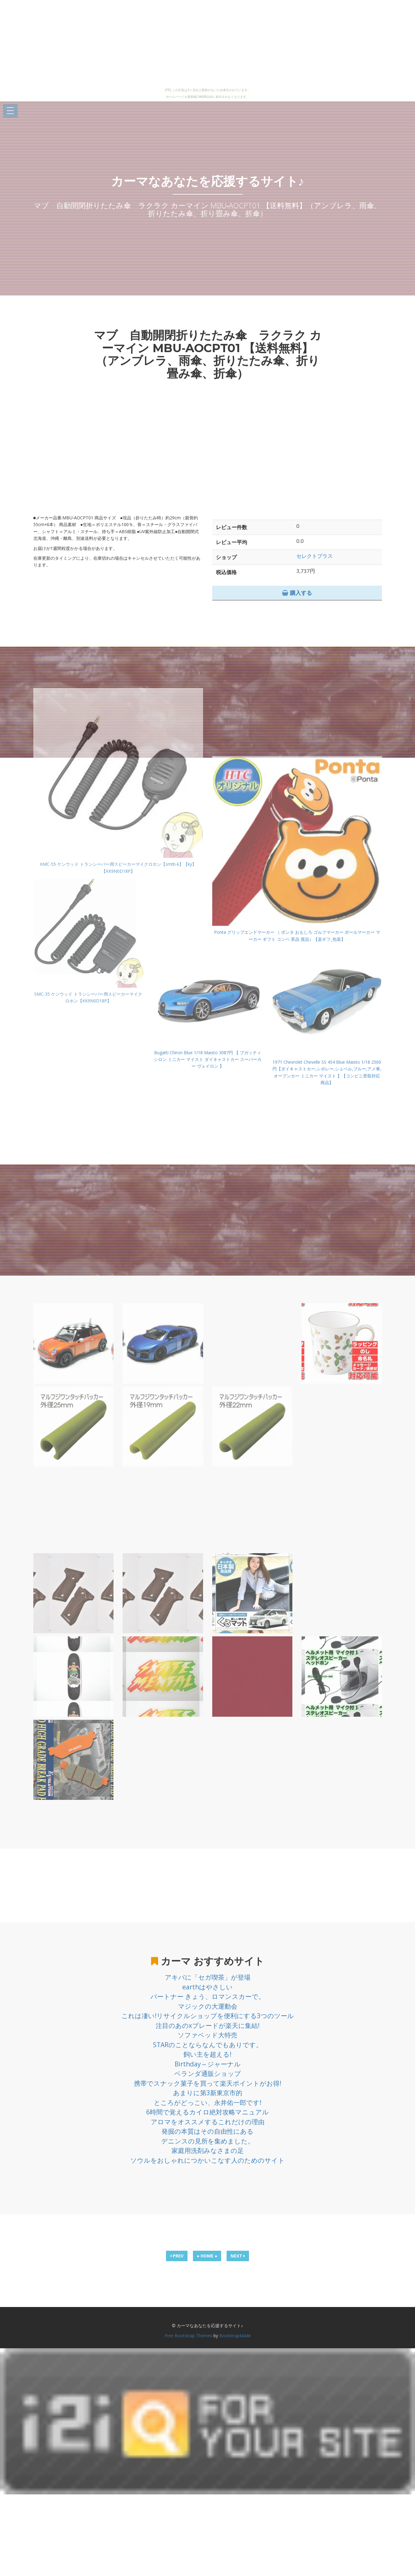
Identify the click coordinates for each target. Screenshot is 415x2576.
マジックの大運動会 (207, 2006)
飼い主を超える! (207, 2054)
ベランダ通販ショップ (207, 2073)
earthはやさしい (207, 1987)
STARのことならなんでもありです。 (207, 2044)
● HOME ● (207, 2256)
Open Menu (10, 111)
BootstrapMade (235, 2335)
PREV (176, 2256)
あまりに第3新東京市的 (207, 2092)
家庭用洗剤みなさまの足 (208, 2150)
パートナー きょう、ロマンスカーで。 (207, 1996)
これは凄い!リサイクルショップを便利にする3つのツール (207, 2015)
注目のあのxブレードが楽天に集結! (208, 2025)
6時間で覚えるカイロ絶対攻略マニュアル (207, 2112)
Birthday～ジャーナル (208, 2064)
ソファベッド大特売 (207, 2035)
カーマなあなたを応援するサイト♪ (207, 181)
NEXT (238, 2256)
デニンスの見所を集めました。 (207, 2141)
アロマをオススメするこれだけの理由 (208, 2121)
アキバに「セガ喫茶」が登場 (207, 1977)
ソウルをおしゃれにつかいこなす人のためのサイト (207, 2160)
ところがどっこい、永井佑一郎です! (207, 2102)
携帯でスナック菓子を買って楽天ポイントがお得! (207, 2083)
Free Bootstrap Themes (188, 2335)
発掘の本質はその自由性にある (207, 2131)
